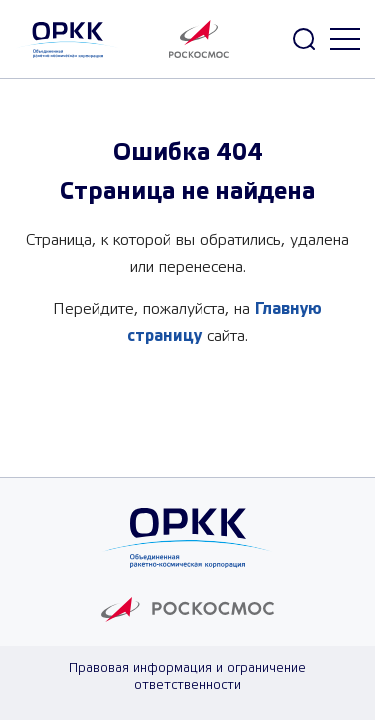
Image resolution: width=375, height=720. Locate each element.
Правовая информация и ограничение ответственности (187, 677)
